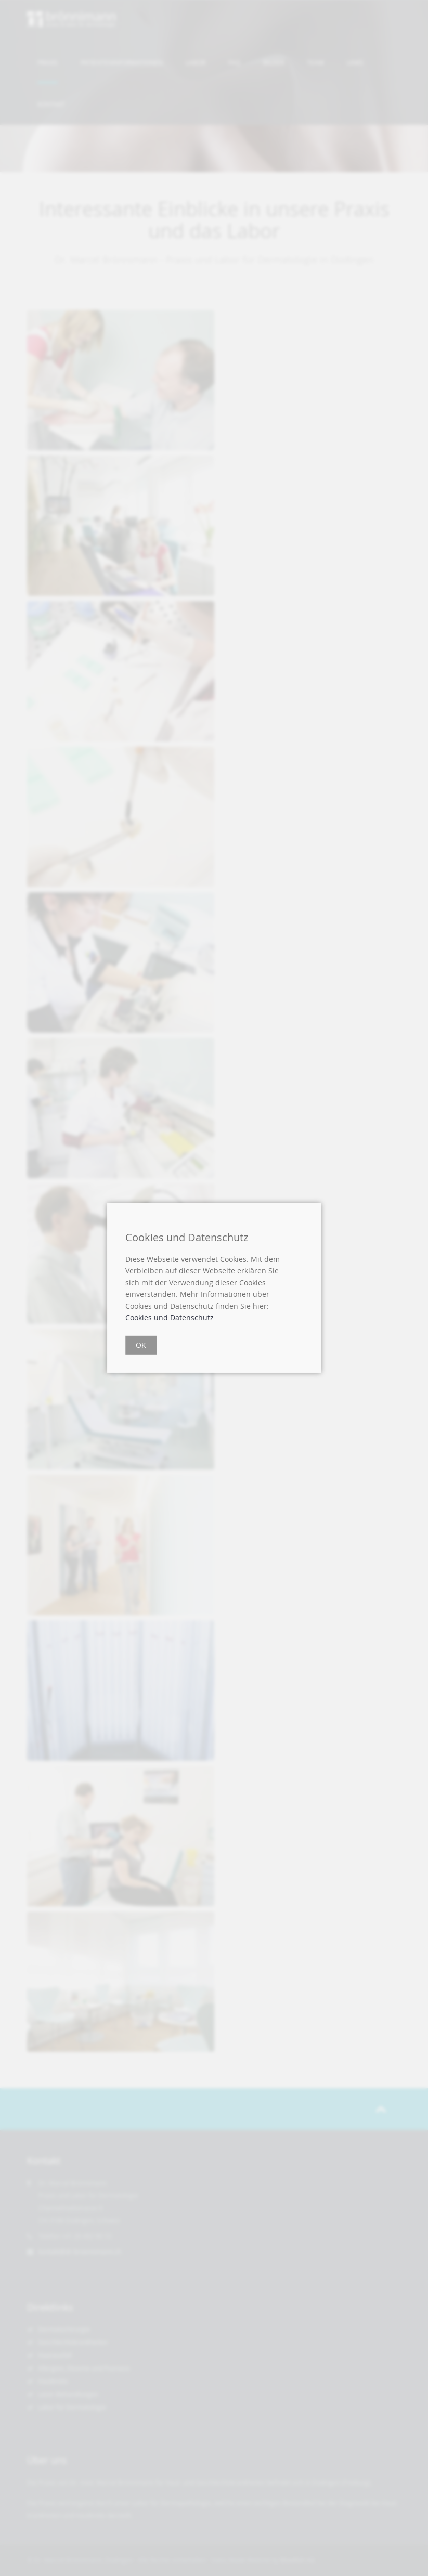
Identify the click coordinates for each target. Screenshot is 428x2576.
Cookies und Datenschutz (169, 1317)
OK (141, 1345)
